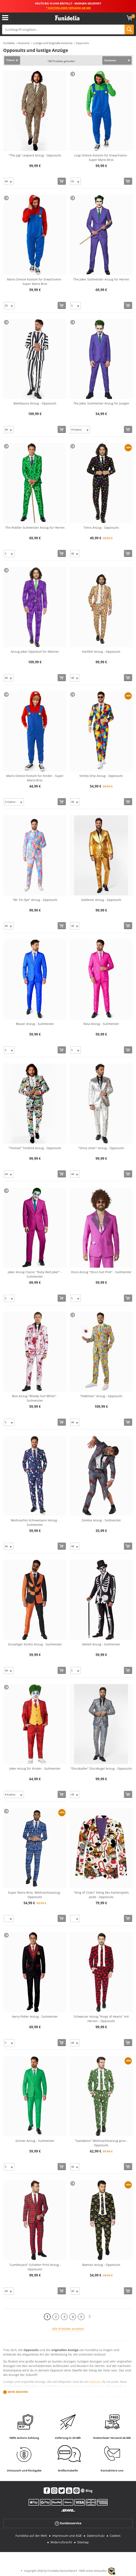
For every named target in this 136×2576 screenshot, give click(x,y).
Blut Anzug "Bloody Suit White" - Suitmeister (35, 1398)
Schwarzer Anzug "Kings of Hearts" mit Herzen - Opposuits (101, 2018)
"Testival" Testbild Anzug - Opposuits (34, 1148)
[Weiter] (89, 2316)
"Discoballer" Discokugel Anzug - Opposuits (101, 1768)
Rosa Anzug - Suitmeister (101, 1024)
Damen (99, 2386)
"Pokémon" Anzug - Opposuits (101, 1396)
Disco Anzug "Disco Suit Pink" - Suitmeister (101, 1272)
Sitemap (83, 2542)
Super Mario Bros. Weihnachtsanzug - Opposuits (35, 1894)
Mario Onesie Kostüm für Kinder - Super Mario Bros (35, 778)
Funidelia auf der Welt (31, 2536)
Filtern (10, 60)
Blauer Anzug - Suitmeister (35, 1024)
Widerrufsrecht (61, 2542)
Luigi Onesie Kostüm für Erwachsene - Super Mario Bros (101, 157)
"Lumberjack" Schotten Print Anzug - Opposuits (35, 2267)
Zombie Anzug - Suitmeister (101, 1520)
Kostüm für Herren (72, 2386)
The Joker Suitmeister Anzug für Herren (101, 279)
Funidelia (9, 43)
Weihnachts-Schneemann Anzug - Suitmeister (35, 1522)
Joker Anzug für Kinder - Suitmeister (35, 1768)
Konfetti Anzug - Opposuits (101, 652)
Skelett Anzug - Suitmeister (101, 1644)
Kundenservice (68, 2523)
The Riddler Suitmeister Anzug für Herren (35, 528)
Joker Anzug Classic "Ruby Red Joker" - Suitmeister (35, 1274)
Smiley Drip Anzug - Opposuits (101, 776)
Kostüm (95, 2382)
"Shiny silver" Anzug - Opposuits (101, 1148)
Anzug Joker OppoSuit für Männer (35, 652)
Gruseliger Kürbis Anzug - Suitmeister (35, 1644)
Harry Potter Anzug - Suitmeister (35, 2016)
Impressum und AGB (67, 2536)
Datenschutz (96, 2536)
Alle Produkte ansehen (68, 2329)
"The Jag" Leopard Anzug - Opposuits (35, 155)
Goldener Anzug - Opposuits (101, 900)
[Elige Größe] (9, 181)
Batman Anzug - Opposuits (101, 2265)
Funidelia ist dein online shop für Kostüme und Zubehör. (67, 18)
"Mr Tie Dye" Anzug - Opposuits (34, 900)
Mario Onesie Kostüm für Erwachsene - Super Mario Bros (35, 281)
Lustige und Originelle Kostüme (52, 43)
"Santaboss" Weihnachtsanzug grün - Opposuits (101, 2143)
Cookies (115, 2536)
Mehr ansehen (18, 2392)
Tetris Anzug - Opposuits (101, 528)
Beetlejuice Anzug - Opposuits (35, 403)
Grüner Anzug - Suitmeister (34, 2141)
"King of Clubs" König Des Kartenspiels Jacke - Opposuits (101, 1894)
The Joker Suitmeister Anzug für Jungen (101, 403)
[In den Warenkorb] (62, 181)
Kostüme (23, 43)
